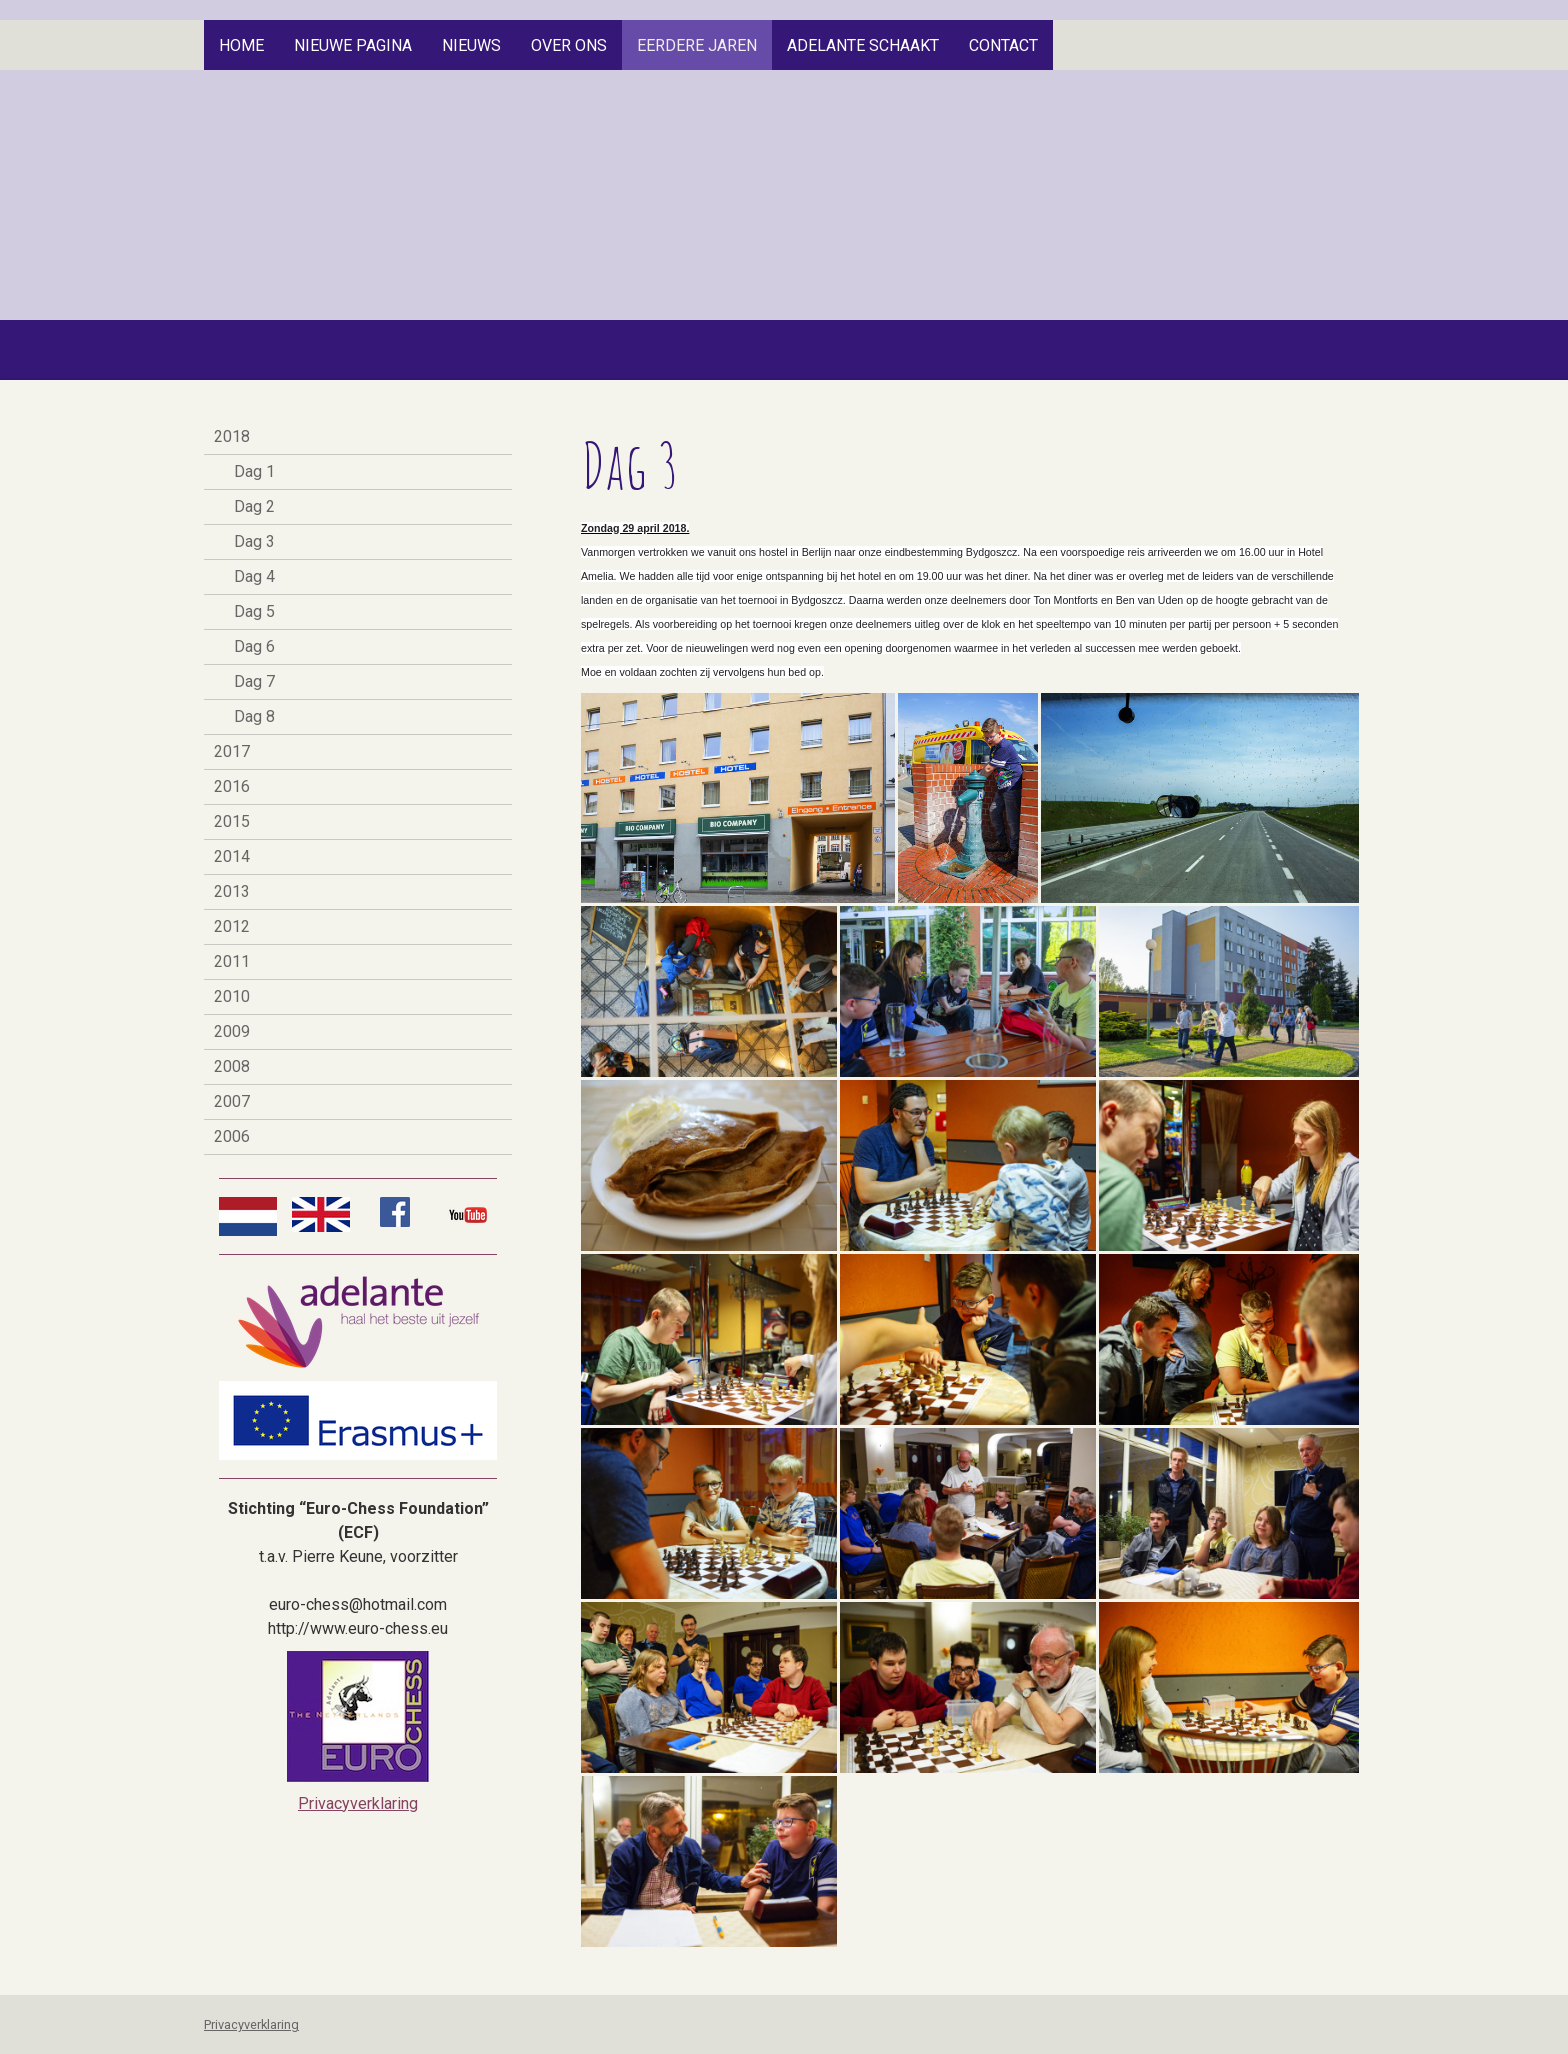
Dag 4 (254, 576)
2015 (232, 821)
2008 (232, 1066)
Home (241, 45)
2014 (232, 856)
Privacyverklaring (358, 1803)
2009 (232, 1031)
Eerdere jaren (697, 45)
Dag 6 (254, 646)
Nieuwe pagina (353, 45)
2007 (232, 1101)
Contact (1003, 45)
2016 (232, 786)
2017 (232, 751)
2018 (232, 436)
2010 (232, 996)
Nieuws (471, 45)
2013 (232, 891)
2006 (232, 1136)
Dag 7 (254, 681)
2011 (232, 961)
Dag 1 (254, 471)
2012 (232, 926)
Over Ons (569, 45)
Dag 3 (254, 541)
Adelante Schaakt (863, 45)
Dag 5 (254, 611)
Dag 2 (254, 506)
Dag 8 (254, 716)
